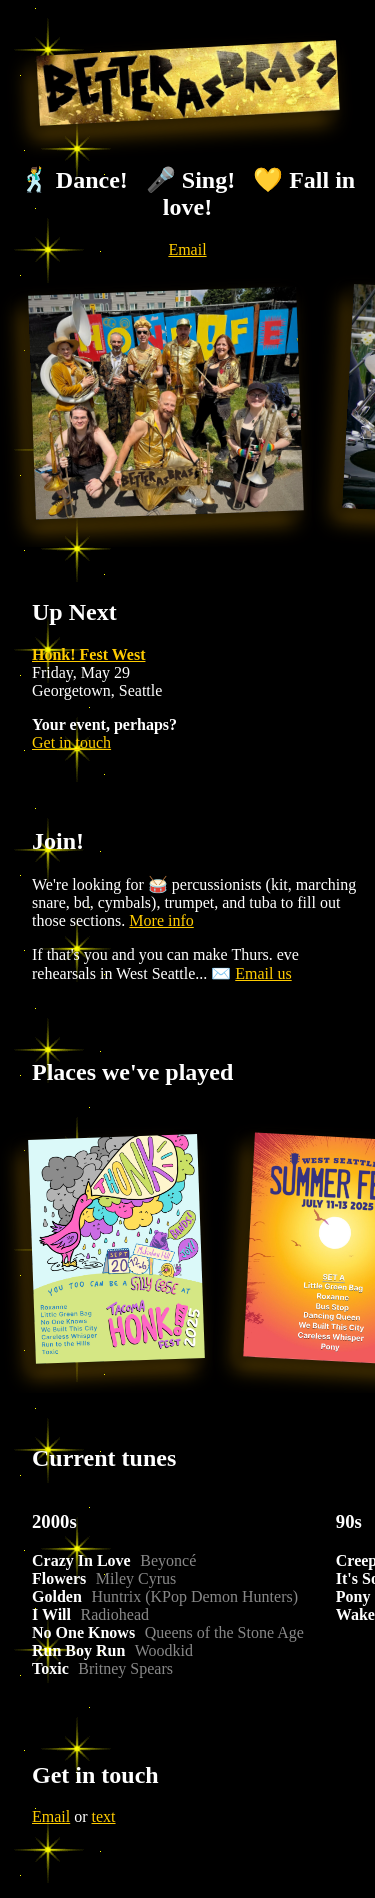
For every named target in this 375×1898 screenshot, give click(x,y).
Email (187, 249)
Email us (263, 973)
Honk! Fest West (88, 654)
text (104, 1816)
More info (161, 920)
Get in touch (71, 742)
